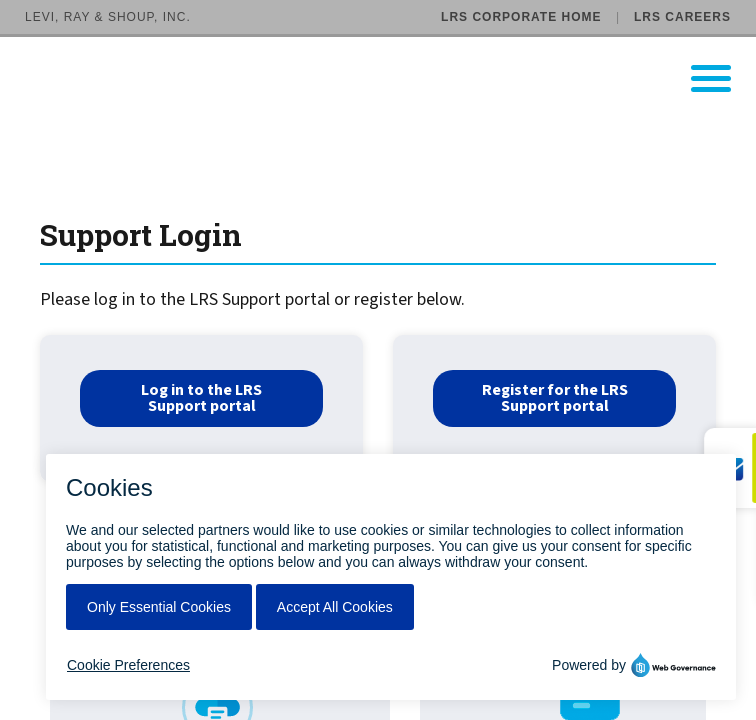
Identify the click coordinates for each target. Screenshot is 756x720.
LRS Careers (682, 17)
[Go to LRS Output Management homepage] (390, 78)
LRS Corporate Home (521, 17)
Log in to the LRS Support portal (201, 398)
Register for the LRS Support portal (555, 398)
